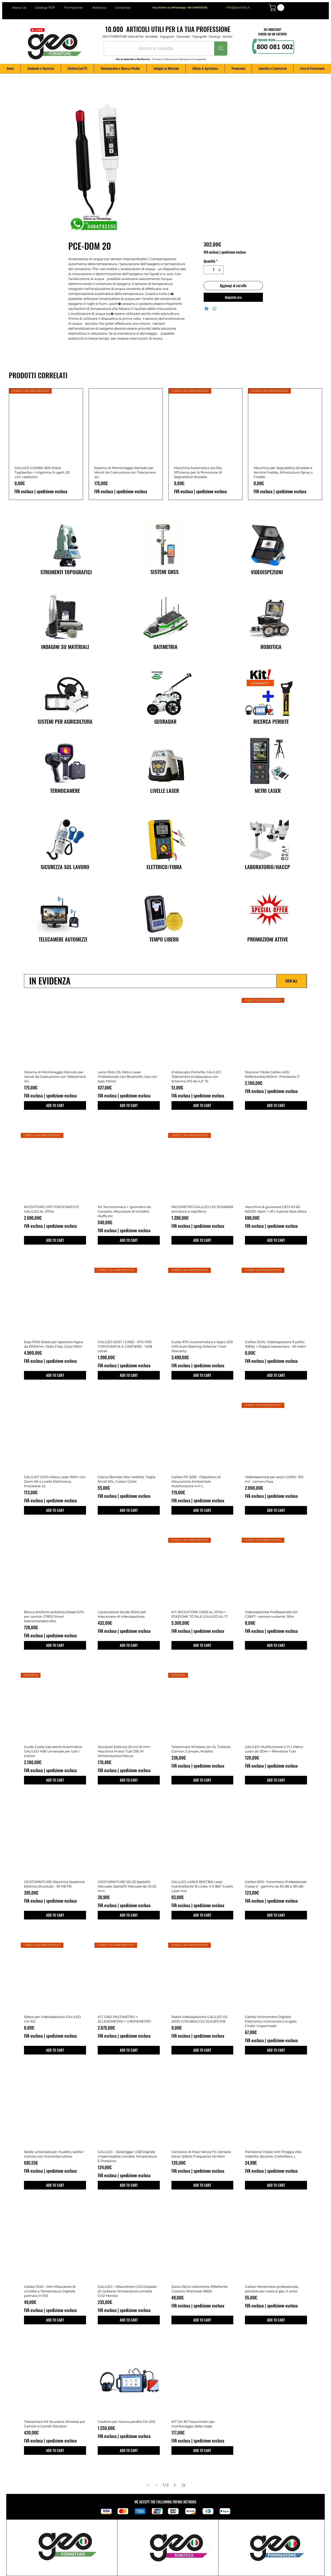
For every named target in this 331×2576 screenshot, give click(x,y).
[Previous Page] (156, 2485)
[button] (277, 7)
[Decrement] (207, 270)
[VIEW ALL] (291, 981)
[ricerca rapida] (156, 48)
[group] (165, 444)
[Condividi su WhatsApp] (214, 308)
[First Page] (147, 2485)
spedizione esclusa (233, 252)
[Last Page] (183, 2485)
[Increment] (220, 270)
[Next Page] (174, 2485)
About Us (19, 8)
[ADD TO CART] (55, 1105)
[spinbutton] (213, 270)
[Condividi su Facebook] (206, 308)
